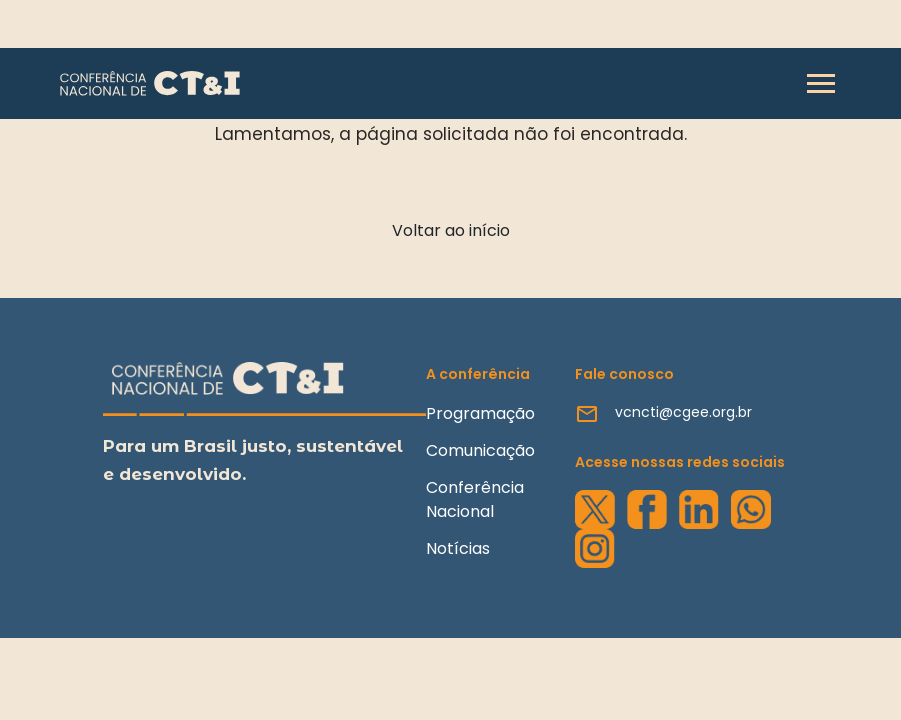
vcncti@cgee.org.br (683, 412)
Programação (480, 413)
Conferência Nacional (475, 499)
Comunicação (480, 450)
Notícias (458, 548)
